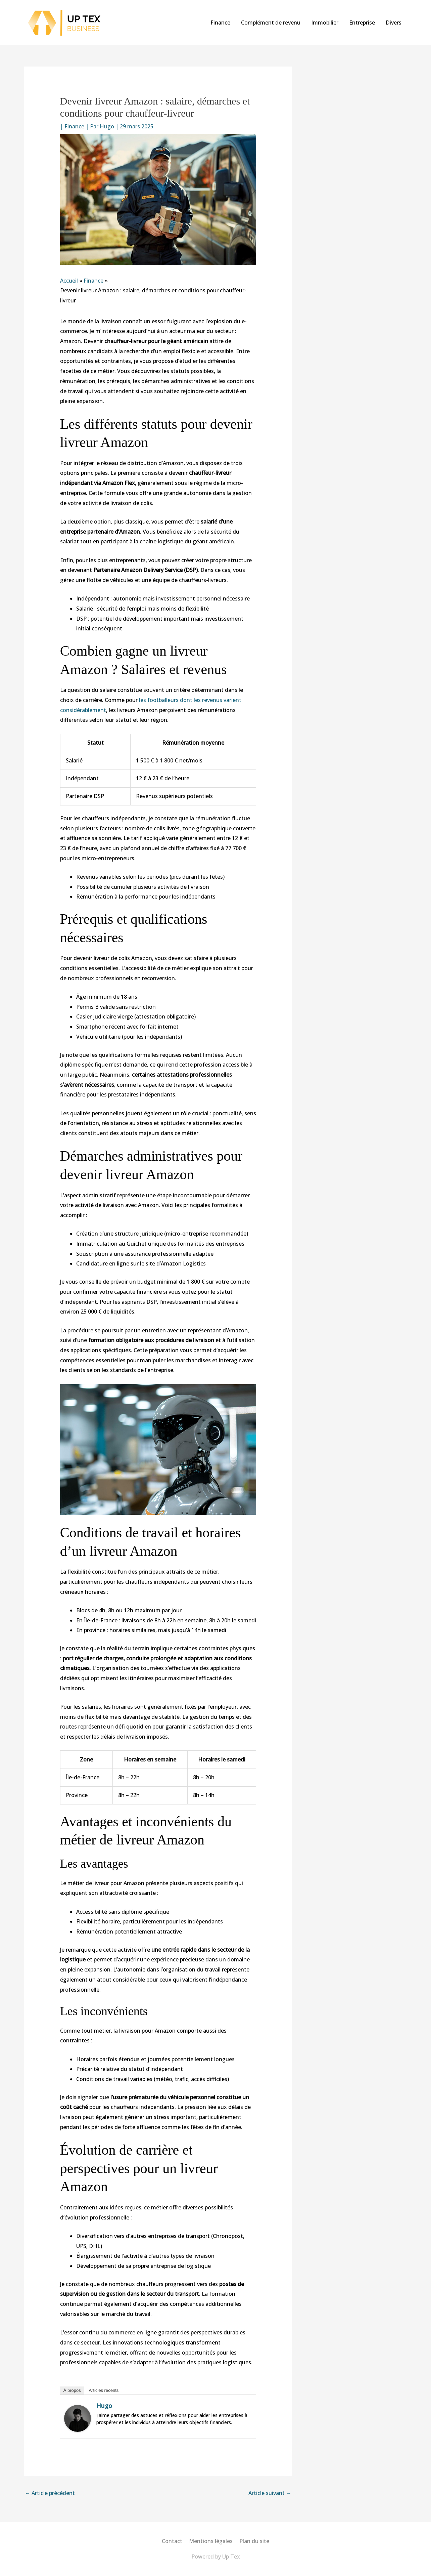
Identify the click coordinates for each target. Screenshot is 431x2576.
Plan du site (254, 2541)
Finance (220, 22)
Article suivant (269, 2493)
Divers (393, 22)
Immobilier (324, 22)
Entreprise (362, 22)
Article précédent (50, 2493)
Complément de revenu (270, 22)
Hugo (104, 2406)
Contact (172, 2541)
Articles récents (103, 2390)
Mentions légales (211, 2541)
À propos (72, 2390)
